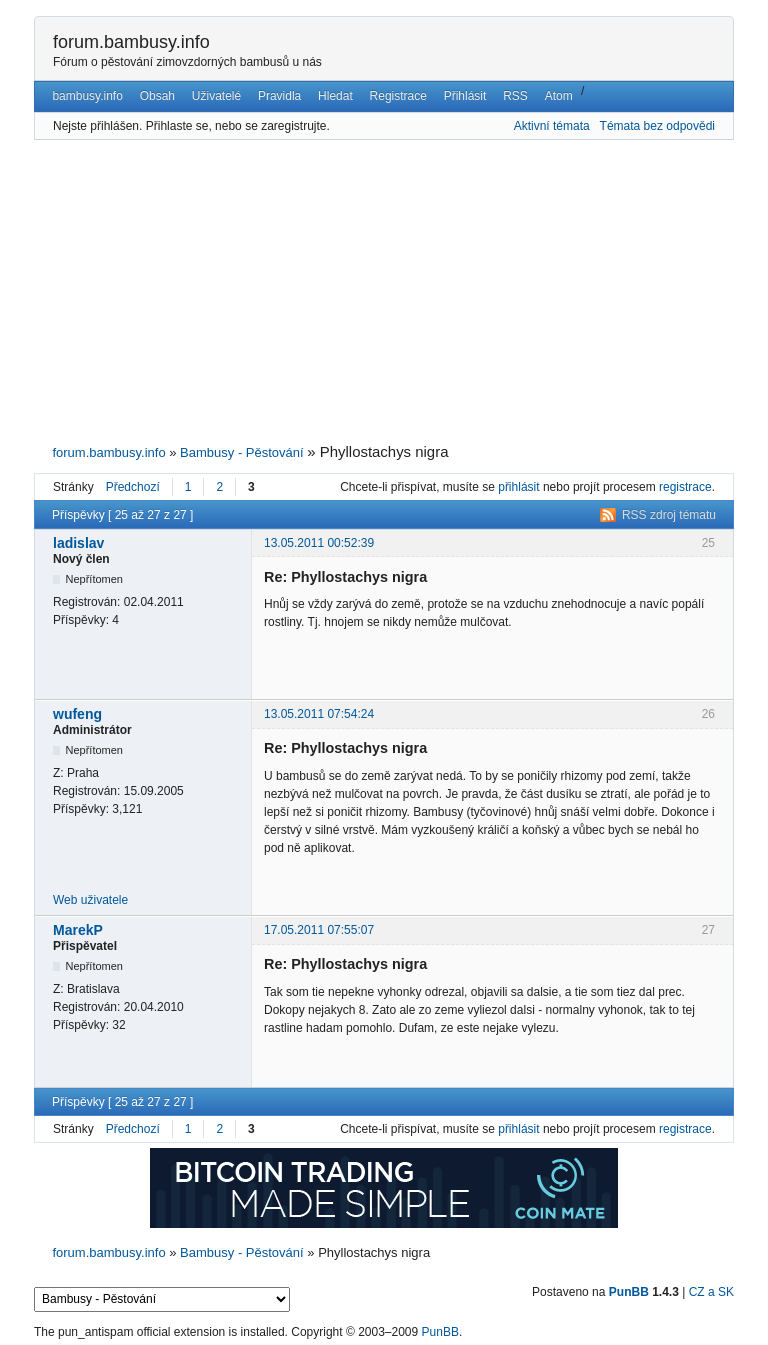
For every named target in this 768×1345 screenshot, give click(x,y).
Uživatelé (216, 96)
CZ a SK (711, 1292)
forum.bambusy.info (131, 42)
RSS (515, 96)
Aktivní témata (552, 126)
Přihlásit (465, 96)
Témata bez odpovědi (657, 126)
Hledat (335, 96)
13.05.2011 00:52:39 (319, 543)
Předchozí (133, 487)
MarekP (78, 930)
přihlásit (518, 487)
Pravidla (279, 96)
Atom (559, 96)
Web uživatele (90, 900)
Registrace (398, 96)
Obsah (157, 96)
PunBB (629, 1292)
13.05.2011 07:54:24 (319, 714)
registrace (685, 487)
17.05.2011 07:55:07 (319, 930)
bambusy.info (87, 96)
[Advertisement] (384, 292)
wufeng (77, 714)
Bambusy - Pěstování (242, 452)
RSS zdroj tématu (669, 515)
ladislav (78, 543)
